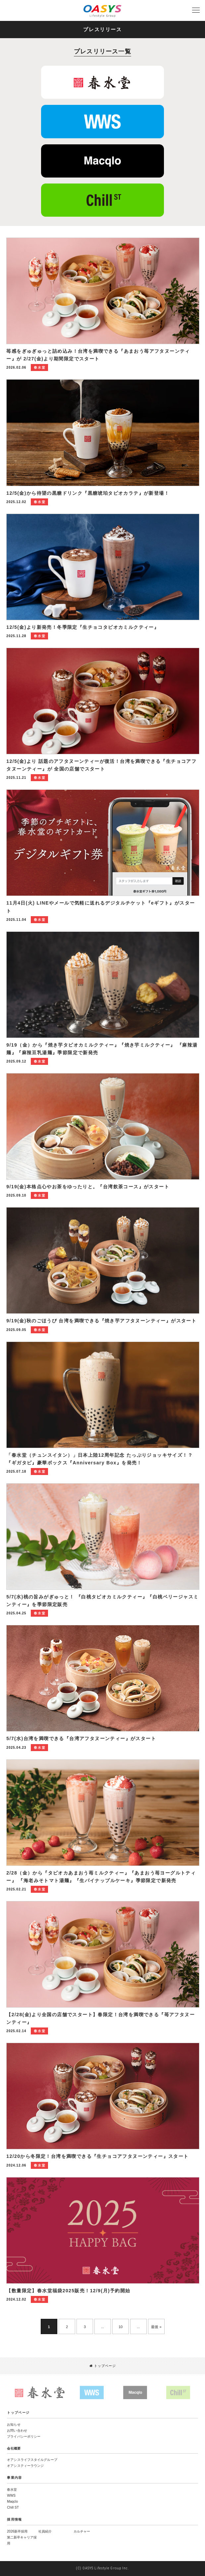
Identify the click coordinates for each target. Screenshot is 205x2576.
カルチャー (82, 2531)
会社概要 (14, 2448)
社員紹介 (45, 2531)
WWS (11, 2495)
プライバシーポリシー (23, 2436)
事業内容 (14, 2477)
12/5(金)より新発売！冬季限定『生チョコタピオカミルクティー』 (82, 627)
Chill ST (13, 2507)
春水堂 (12, 2489)
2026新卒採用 (17, 2531)
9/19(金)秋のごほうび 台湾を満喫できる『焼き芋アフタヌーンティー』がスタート (101, 1320)
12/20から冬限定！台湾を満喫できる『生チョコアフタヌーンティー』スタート (97, 2156)
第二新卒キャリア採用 (22, 2540)
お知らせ (13, 2424)
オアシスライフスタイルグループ (32, 2460)
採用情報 (14, 2519)
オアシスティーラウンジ (25, 2465)
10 (120, 2327)
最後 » (156, 2327)
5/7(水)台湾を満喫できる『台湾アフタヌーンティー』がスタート (81, 1738)
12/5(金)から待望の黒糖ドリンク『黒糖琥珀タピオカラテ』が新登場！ (87, 493)
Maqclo (12, 2501)
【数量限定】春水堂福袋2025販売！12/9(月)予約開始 (68, 2290)
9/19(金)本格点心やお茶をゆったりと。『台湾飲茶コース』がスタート (87, 1186)
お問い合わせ (17, 2430)
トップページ (102, 2366)
